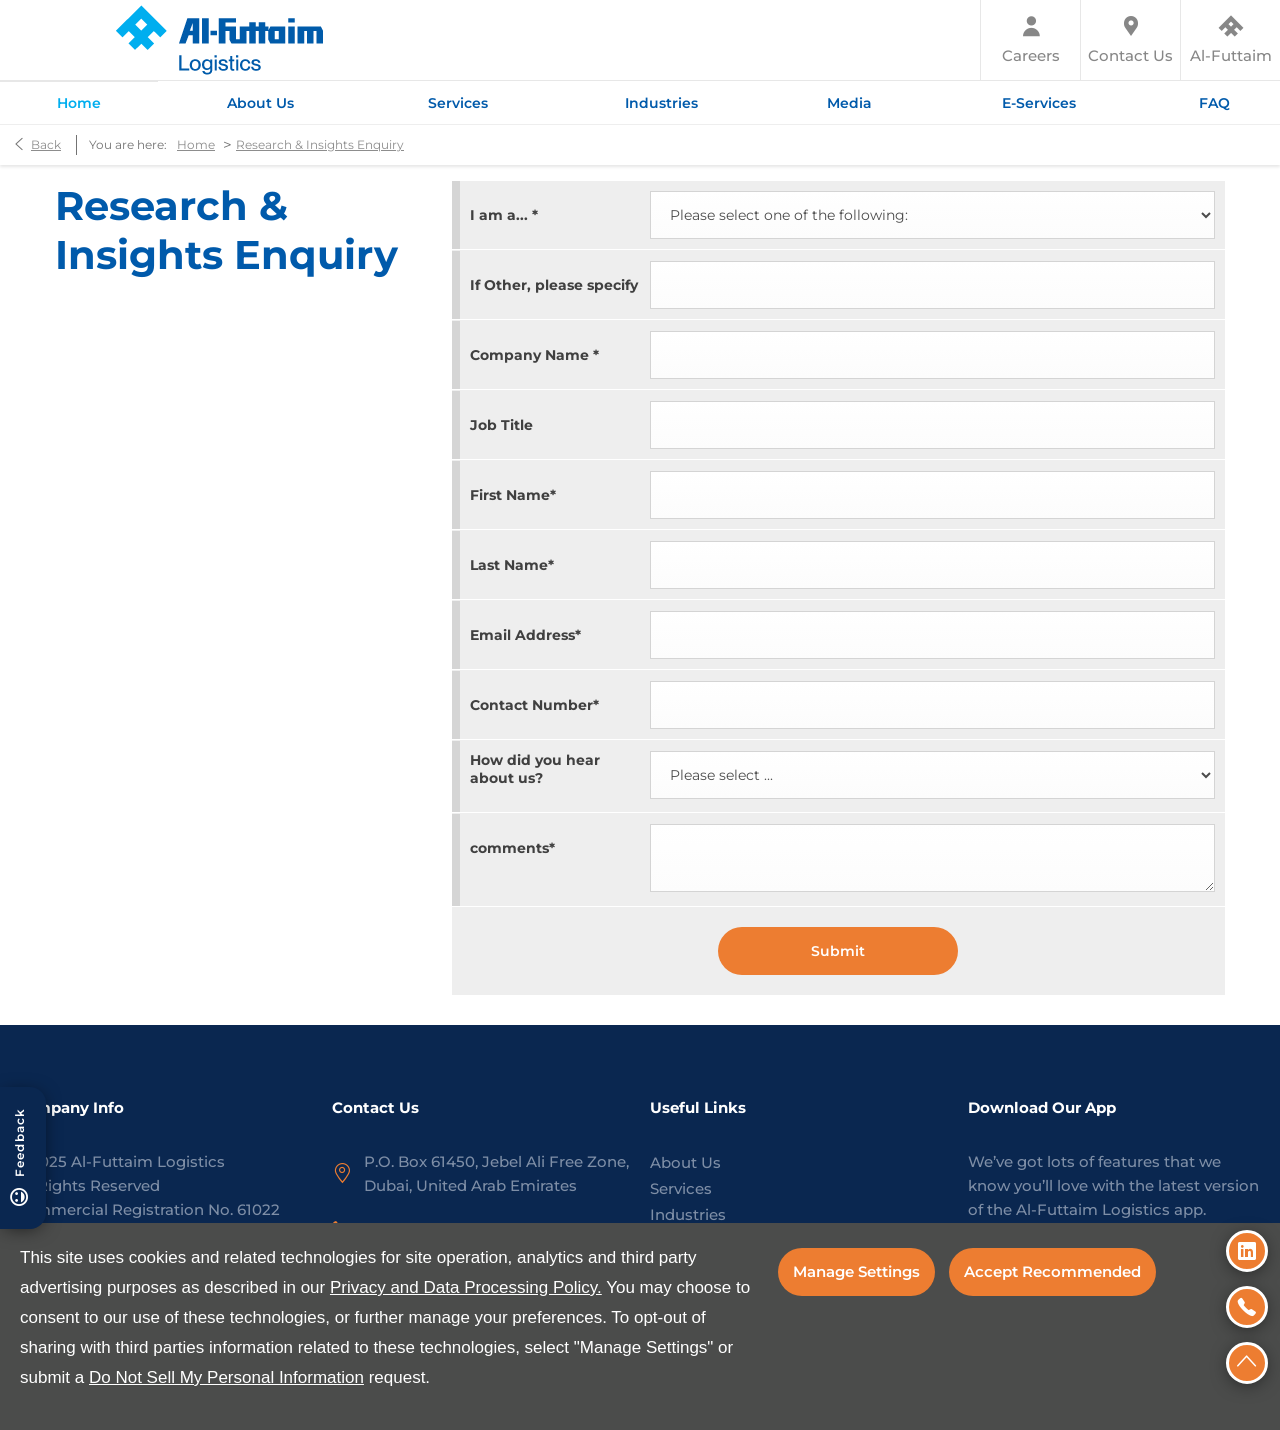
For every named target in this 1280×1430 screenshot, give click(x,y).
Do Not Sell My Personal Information (226, 1377)
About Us (685, 1162)
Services (681, 1188)
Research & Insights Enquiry (320, 144)
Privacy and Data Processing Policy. (466, 1287)
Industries (688, 1214)
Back (46, 144)
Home (196, 144)
